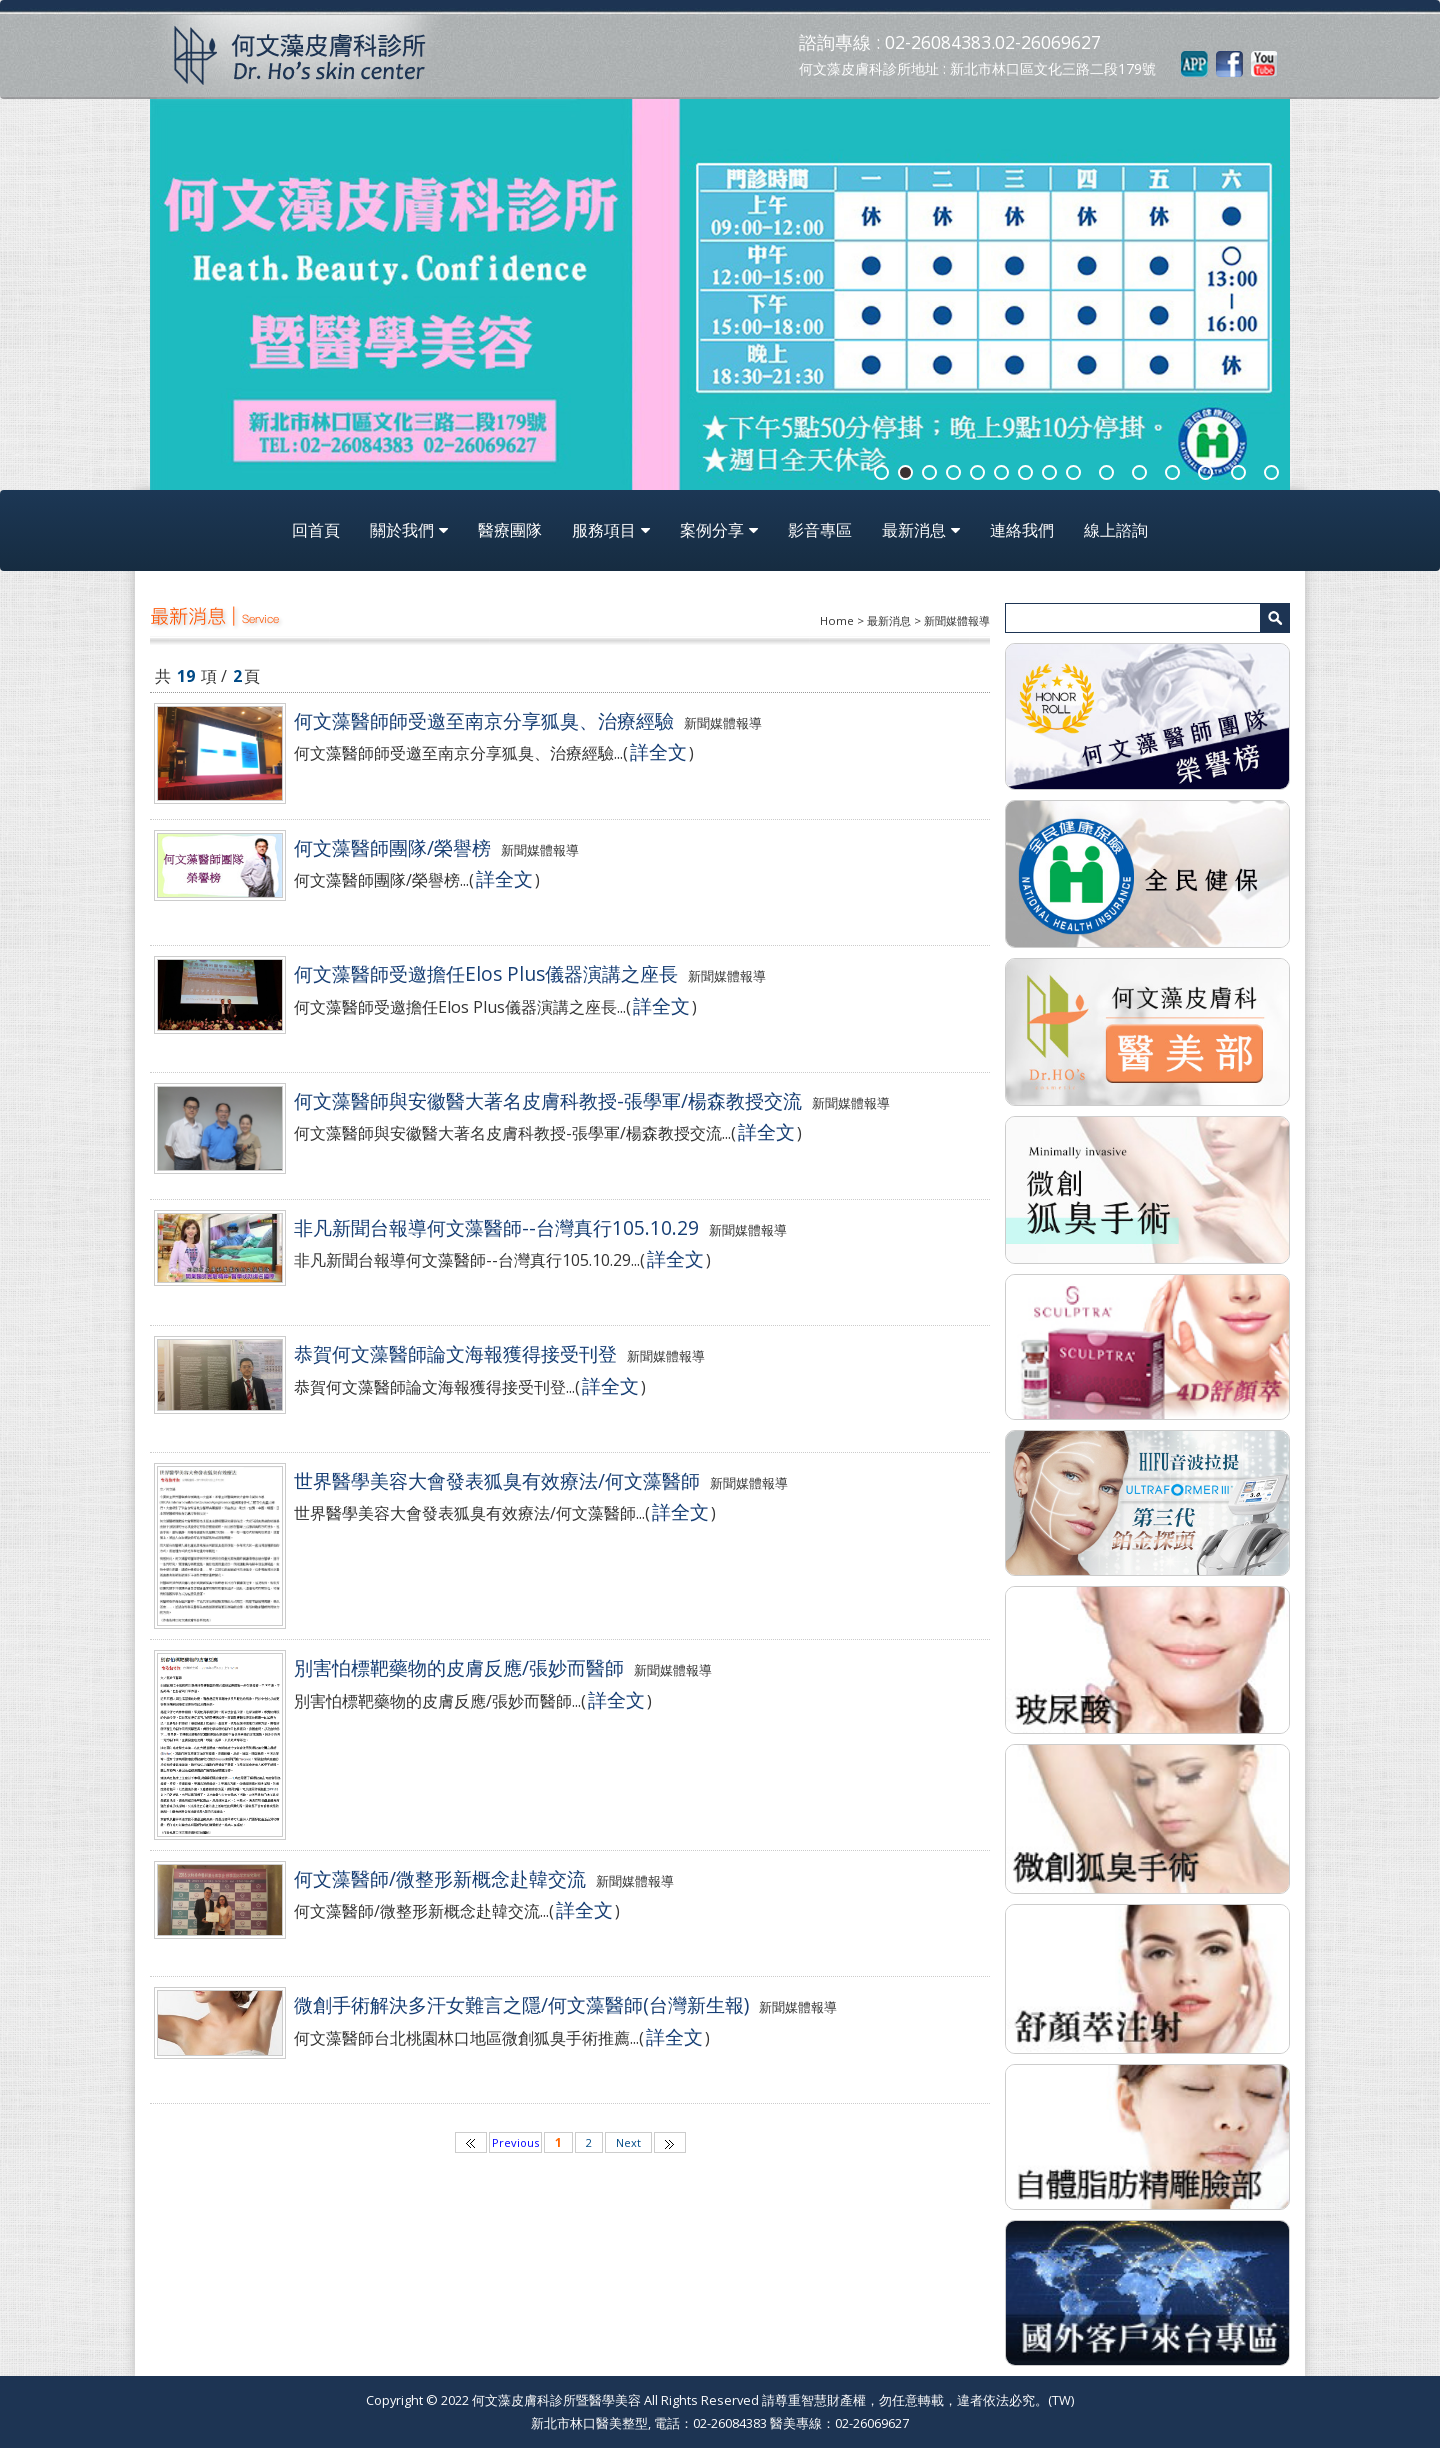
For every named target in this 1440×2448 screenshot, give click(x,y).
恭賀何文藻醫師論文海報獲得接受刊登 (455, 1353)
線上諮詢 (1116, 530)
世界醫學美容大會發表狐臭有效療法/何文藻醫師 (497, 1480)
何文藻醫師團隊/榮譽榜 (392, 847)
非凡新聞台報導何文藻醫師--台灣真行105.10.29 (496, 1227)
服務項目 (604, 530)
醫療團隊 (510, 530)
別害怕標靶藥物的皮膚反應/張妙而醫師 (459, 1667)
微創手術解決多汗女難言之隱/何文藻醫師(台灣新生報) (521, 2004)
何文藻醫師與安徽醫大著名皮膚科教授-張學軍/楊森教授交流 (548, 1100)
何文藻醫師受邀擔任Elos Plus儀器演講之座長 (486, 973)
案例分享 (712, 530)
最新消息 (914, 530)
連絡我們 (1022, 530)
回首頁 (316, 530)
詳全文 (658, 751)
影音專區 (820, 530)
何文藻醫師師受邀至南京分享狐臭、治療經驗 (484, 720)
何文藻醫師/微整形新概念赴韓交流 (440, 1878)
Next (628, 2142)
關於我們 (402, 530)
